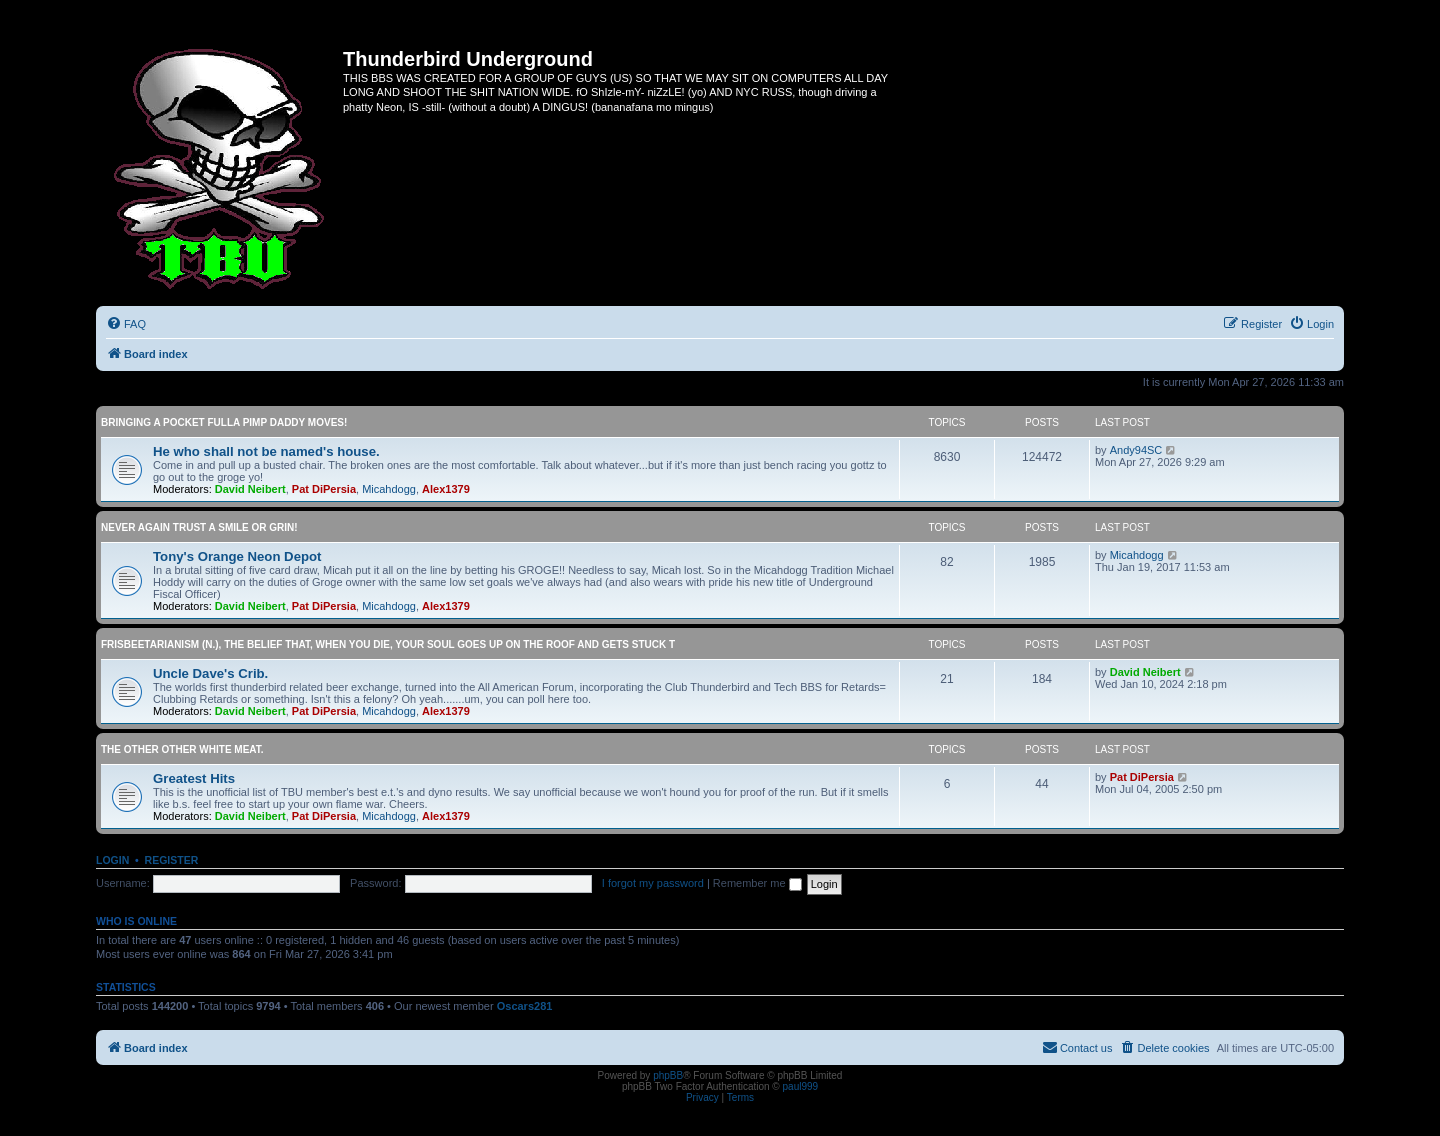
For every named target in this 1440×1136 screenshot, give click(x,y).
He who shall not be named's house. (266, 451)
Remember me (757, 883)
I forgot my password (653, 883)
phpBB (668, 1075)
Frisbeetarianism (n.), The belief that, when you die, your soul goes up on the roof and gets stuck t (388, 644)
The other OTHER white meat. (182, 749)
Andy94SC (1136, 450)
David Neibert (250, 489)
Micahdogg (389, 489)
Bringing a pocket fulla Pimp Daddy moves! (224, 422)
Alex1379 (446, 489)
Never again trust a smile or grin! (199, 527)
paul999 (801, 1086)
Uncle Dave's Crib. (210, 673)
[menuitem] (126, 324)
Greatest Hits (194, 778)
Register (172, 860)
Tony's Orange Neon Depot (237, 556)
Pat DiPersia (324, 489)
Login (112, 860)
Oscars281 (525, 1006)
